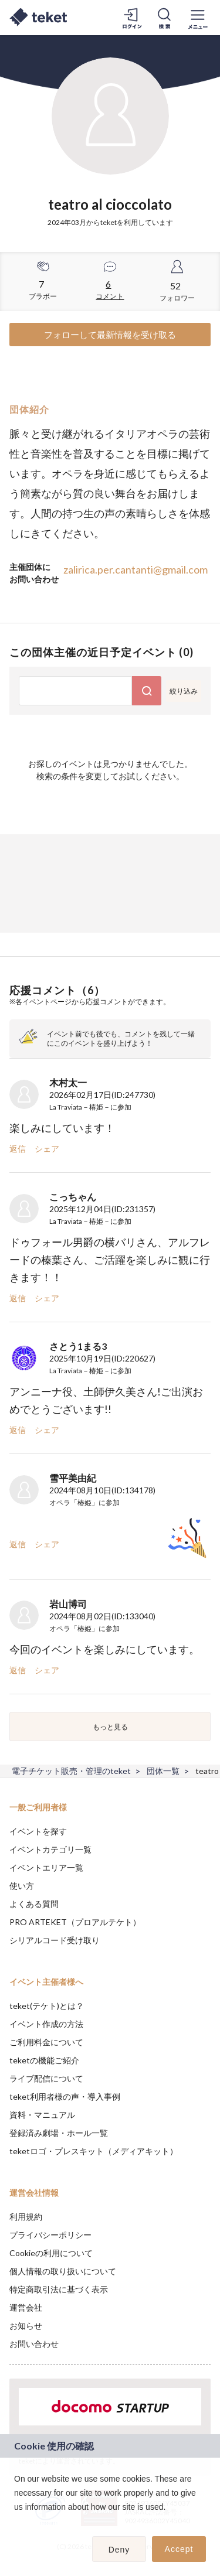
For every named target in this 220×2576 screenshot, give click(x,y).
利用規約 (25, 2217)
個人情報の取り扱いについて (62, 2271)
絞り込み (184, 691)
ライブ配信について (46, 2078)
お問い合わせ (34, 2344)
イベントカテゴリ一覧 (50, 1849)
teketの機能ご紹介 (44, 2060)
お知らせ (25, 2326)
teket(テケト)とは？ (46, 2006)
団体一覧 (163, 1771)
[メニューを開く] (198, 17)
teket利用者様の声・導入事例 (64, 2096)
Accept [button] (179, 2549)
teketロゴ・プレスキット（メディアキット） (93, 2151)
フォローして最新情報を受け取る (110, 334)
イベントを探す (38, 1831)
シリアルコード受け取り (54, 1940)
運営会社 (25, 2307)
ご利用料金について (46, 2042)
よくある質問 (34, 1904)
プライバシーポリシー (50, 2235)
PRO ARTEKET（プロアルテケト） (75, 1922)
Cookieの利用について (51, 2253)
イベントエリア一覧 (46, 1867)
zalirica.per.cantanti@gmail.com (135, 569)
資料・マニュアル (42, 2115)
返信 (17, 1149)
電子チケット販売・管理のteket (71, 1771)
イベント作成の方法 (46, 2024)
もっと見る (110, 1726)
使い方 (21, 1886)
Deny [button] (119, 2549)
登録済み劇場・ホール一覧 (58, 2133)
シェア (47, 1149)
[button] (16, 2522)
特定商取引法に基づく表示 (58, 2289)
